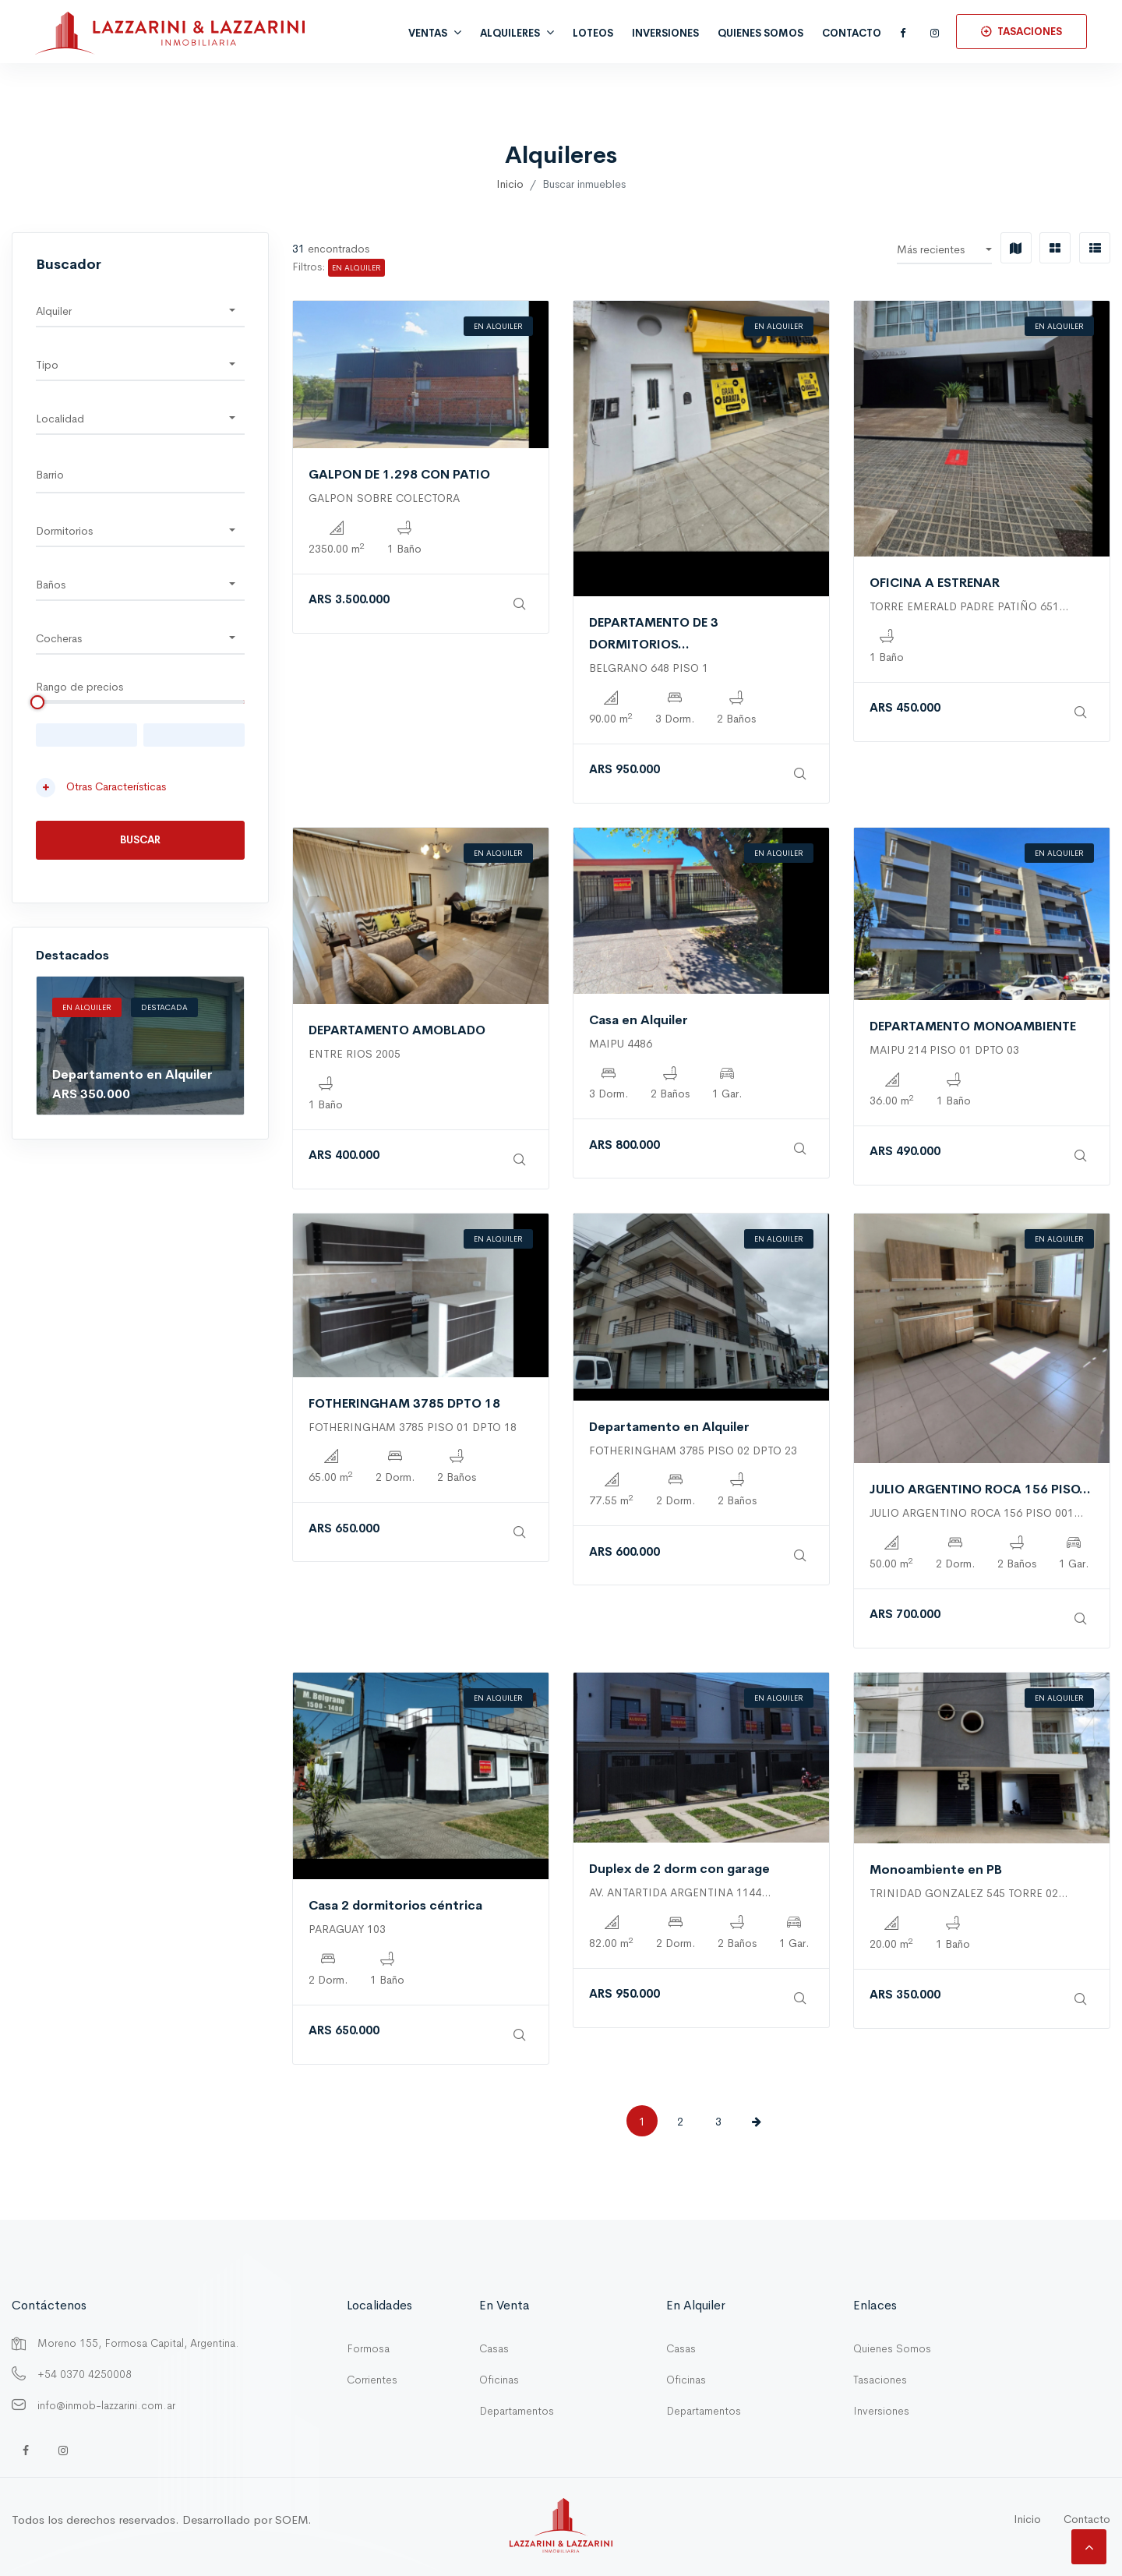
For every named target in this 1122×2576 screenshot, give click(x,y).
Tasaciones (880, 2380)
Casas (494, 2348)
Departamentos (516, 2411)
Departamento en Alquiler (669, 1427)
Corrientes (372, 2380)
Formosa (368, 2348)
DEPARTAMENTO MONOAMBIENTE (973, 1026)
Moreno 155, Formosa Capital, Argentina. (138, 2343)
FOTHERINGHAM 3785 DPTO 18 (404, 1403)
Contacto (851, 33)
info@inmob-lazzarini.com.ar (106, 2405)
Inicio (510, 184)
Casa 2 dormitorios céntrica (395, 1905)
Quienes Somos (892, 2348)
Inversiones (881, 2411)
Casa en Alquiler (638, 1020)
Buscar (140, 839)
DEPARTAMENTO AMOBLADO (397, 1030)
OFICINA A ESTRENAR (935, 582)
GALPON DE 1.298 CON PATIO (399, 474)
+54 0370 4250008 (84, 2374)
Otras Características (101, 787)
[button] (140, 312)
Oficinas (499, 2380)
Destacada (164, 1007)
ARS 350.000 (91, 1094)
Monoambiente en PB (936, 1869)
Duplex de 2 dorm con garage (679, 1868)
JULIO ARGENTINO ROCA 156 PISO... (980, 1489)
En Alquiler (86, 1007)
